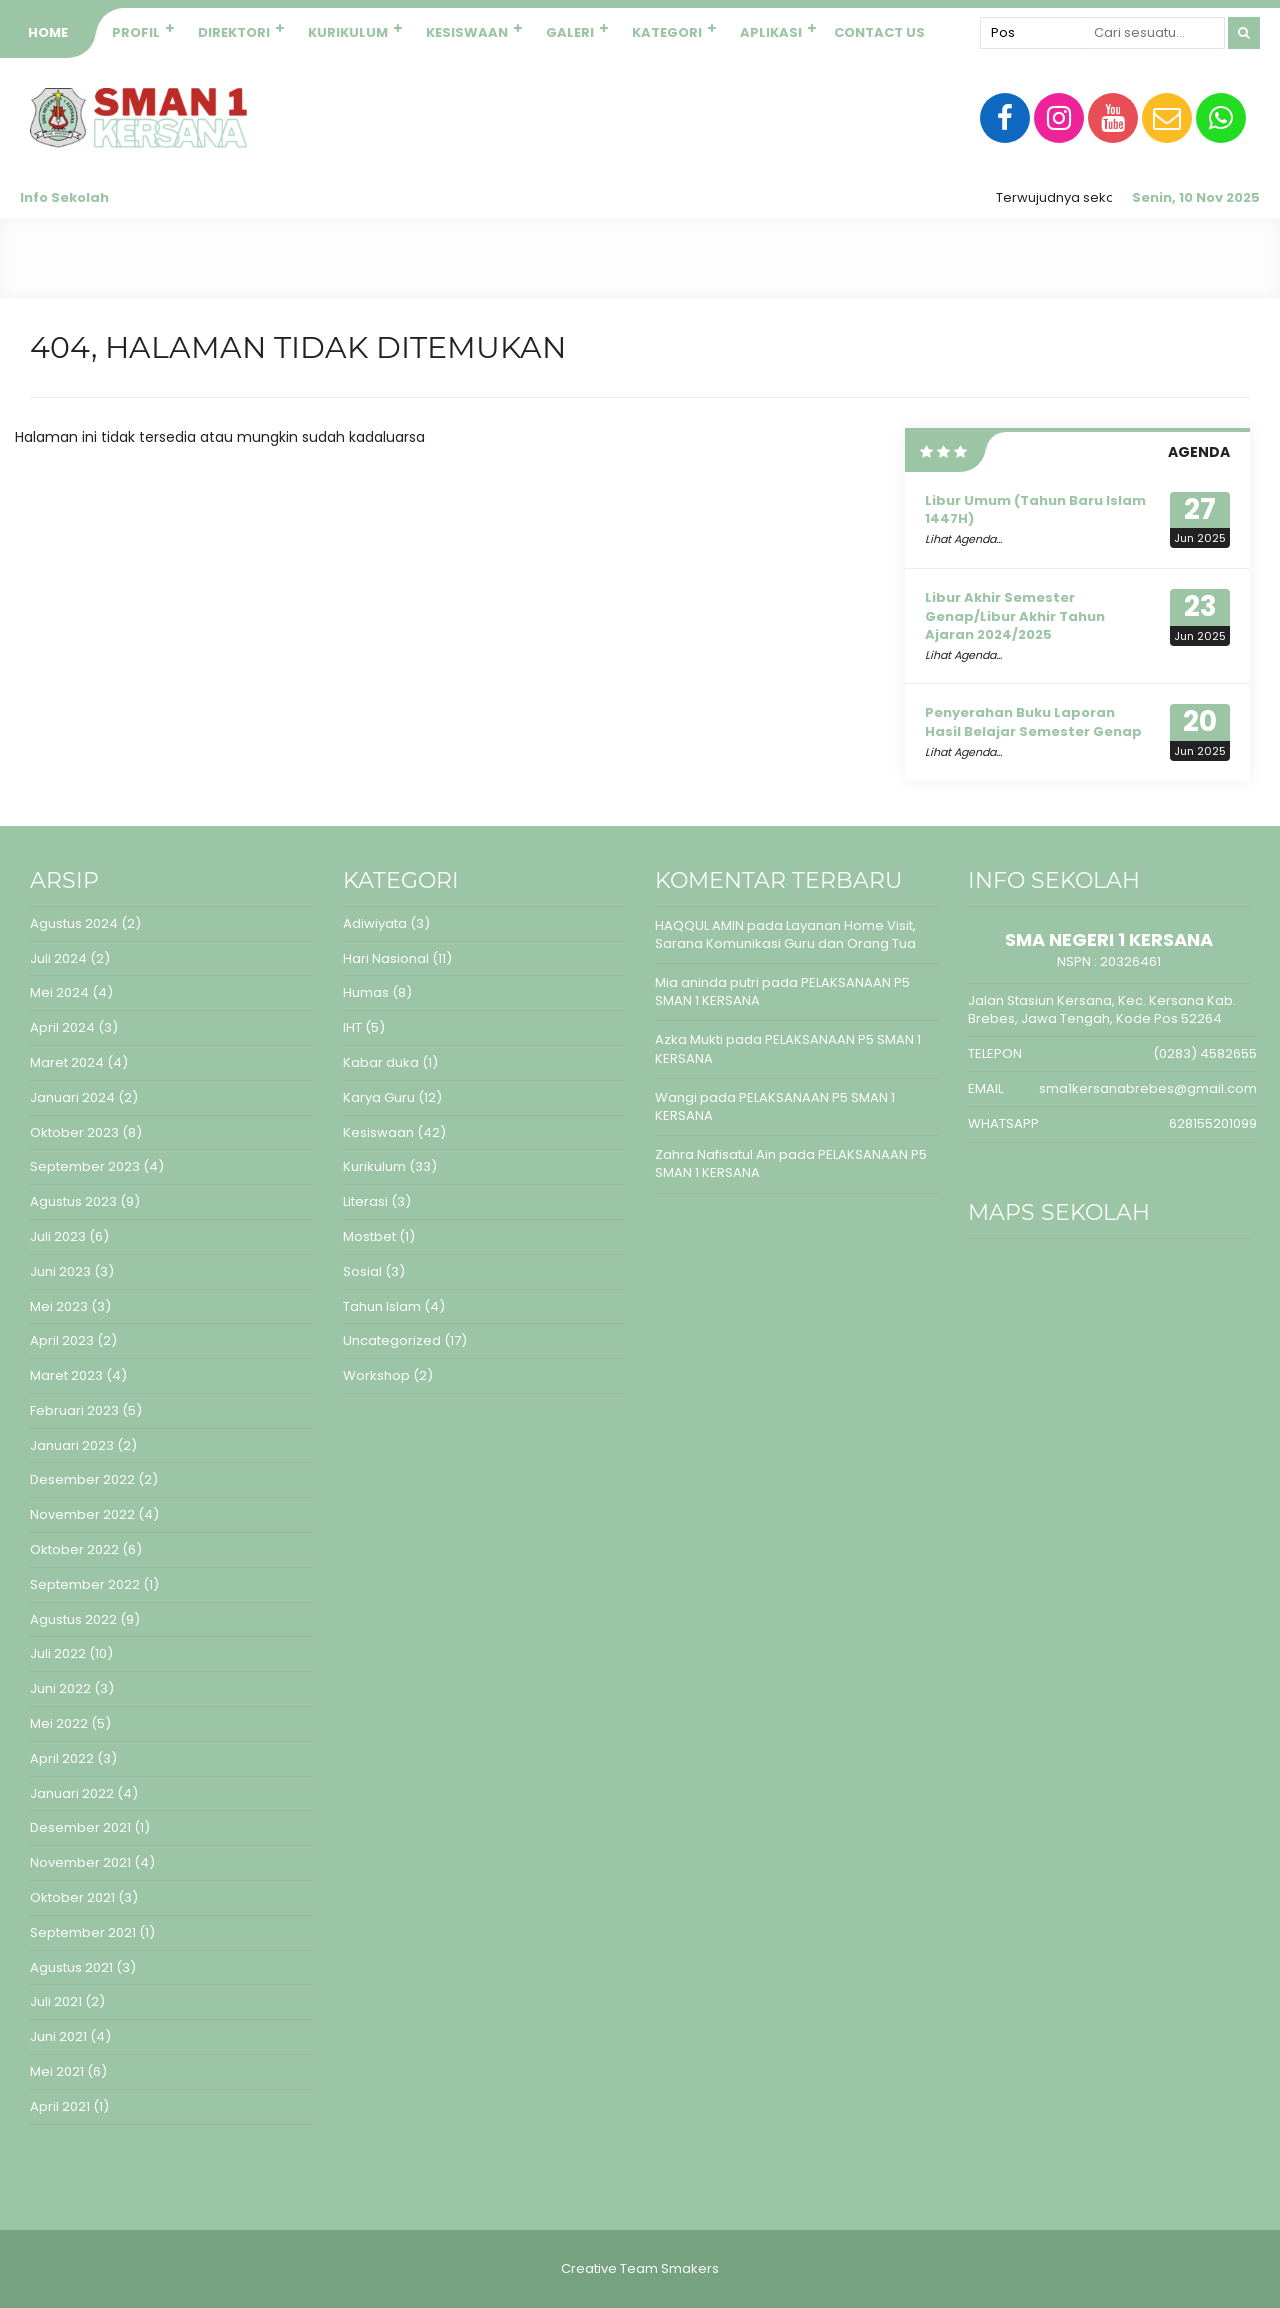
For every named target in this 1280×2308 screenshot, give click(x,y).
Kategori (667, 32)
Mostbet (369, 1236)
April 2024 (62, 1027)
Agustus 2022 (73, 1619)
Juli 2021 (56, 2001)
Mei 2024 (59, 992)
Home (48, 32)
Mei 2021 (57, 2071)
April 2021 (60, 2106)
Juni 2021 (58, 2036)
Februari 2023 (74, 1410)
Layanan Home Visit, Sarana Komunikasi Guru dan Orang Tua (785, 934)
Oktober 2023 (74, 1132)
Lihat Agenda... (963, 539)
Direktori (234, 32)
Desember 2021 (80, 1827)
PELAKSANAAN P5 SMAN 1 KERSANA (788, 1048)
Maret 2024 (67, 1062)
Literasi (365, 1201)
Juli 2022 (58, 1653)
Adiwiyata (375, 923)
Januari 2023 (72, 1445)
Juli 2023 (58, 1236)
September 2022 (85, 1584)
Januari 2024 (72, 1097)
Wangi (676, 1097)
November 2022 (82, 1514)
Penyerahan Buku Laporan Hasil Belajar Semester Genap (1033, 721)
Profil (136, 32)
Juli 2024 (58, 958)
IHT (352, 1027)
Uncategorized (392, 1340)
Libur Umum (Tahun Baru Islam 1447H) (1035, 509)
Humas (366, 992)
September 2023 (85, 1166)
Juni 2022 (60, 1688)
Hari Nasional (386, 958)
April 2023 (62, 1340)
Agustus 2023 (73, 1201)
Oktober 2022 (74, 1549)
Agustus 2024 (74, 923)
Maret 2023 (66, 1375)
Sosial (362, 1271)
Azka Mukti (689, 1039)
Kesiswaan (467, 32)
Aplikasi (771, 32)
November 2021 (80, 1862)
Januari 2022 (72, 1793)
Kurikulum (348, 32)
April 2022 (62, 1758)
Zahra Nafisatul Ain (715, 1154)
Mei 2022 (59, 1723)
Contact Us (879, 32)
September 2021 (83, 1932)
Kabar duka (381, 1062)
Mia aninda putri (707, 982)
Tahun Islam (382, 1306)
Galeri (570, 32)
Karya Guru (379, 1097)
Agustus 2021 (71, 1967)
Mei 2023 (59, 1306)
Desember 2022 (82, 1479)
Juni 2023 (60, 1271)
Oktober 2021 (72, 1897)
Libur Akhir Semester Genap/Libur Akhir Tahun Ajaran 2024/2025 (1015, 615)
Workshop (376, 1375)
